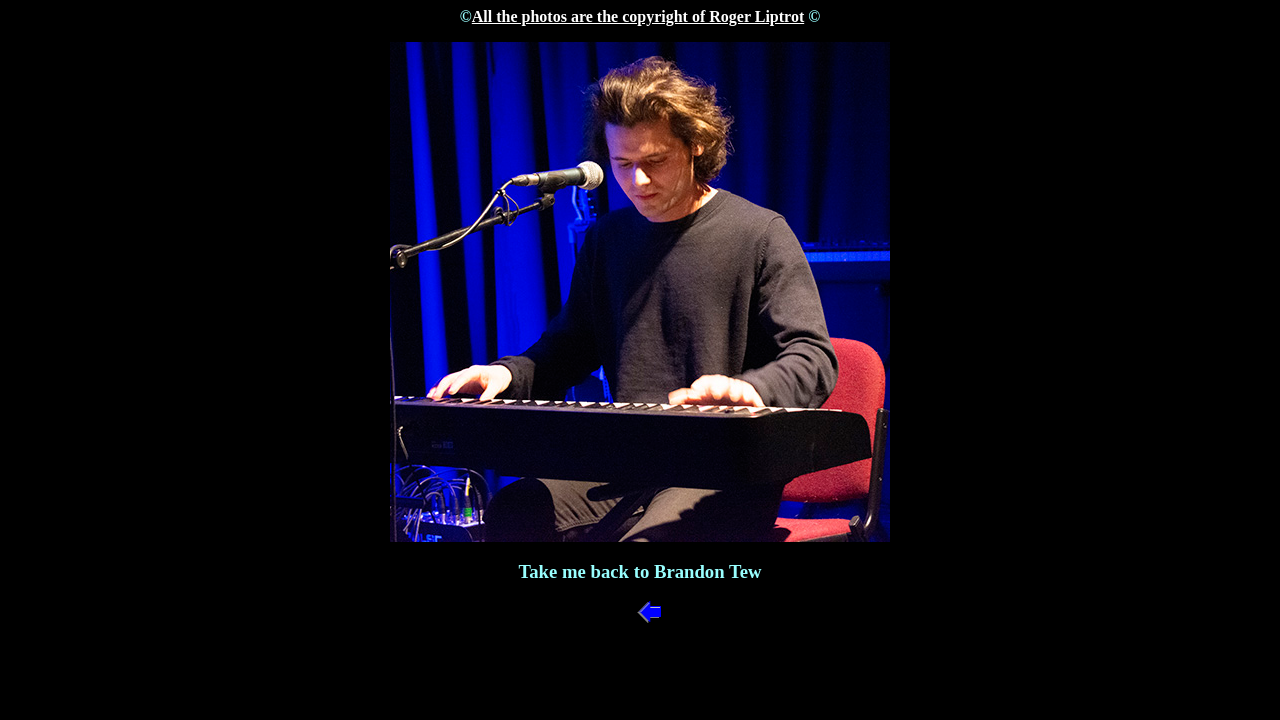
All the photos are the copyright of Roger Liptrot (638, 16)
